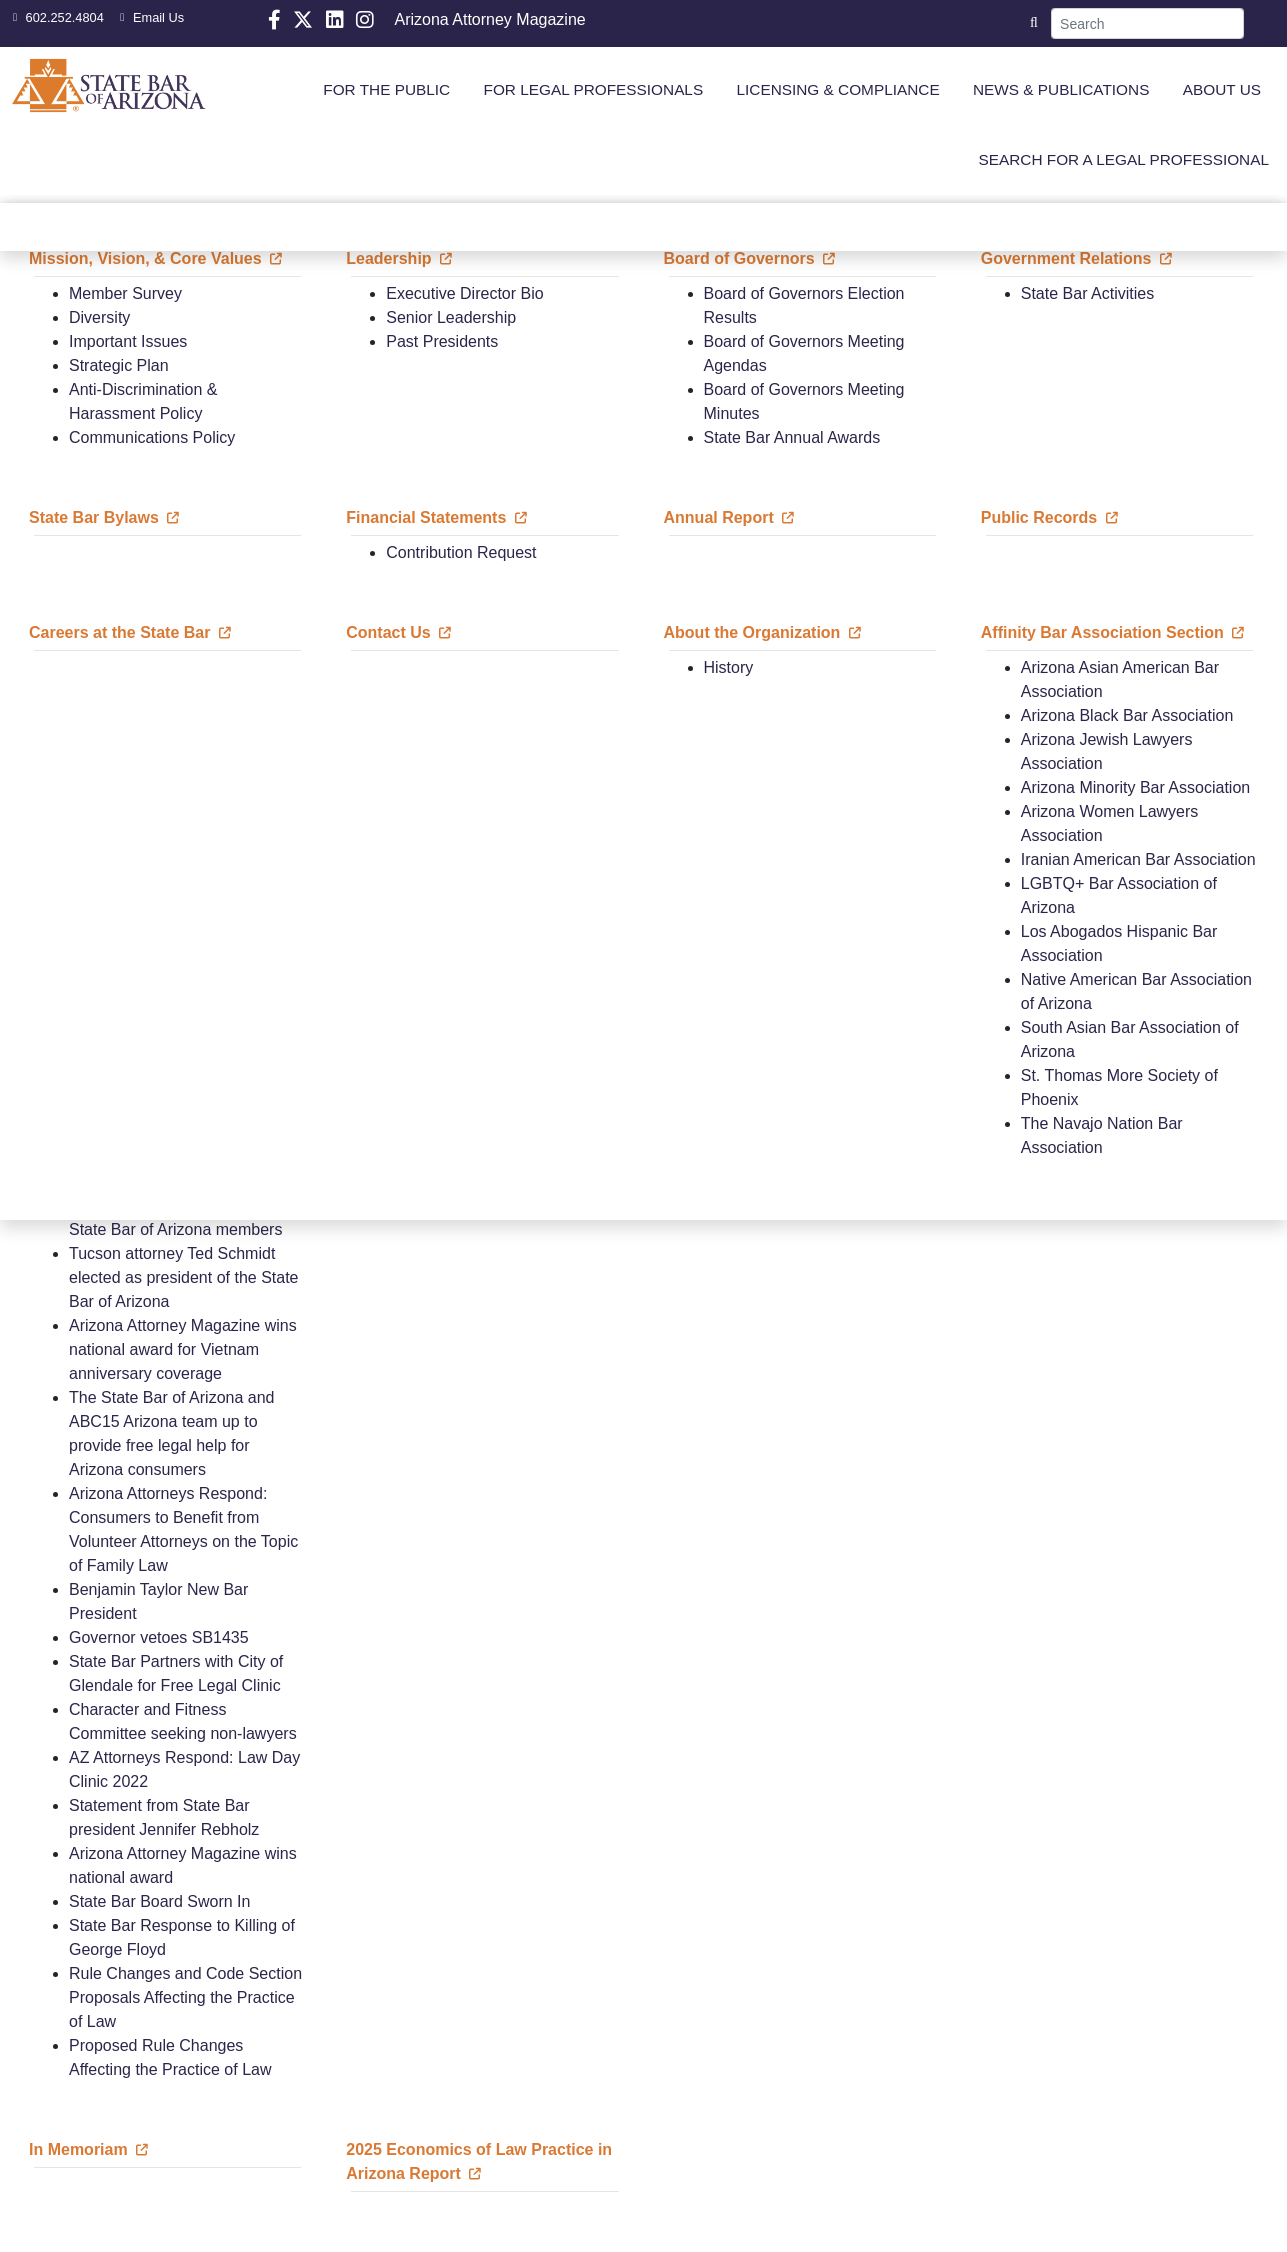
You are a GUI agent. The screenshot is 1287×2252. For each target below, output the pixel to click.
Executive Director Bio (464, 293)
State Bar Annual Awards (792, 437)
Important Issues (128, 341)
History (729, 667)
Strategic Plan (119, 365)
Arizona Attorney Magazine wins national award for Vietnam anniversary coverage (183, 1349)
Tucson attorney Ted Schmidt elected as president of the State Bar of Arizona (183, 1277)
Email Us (149, 17)
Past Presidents (442, 341)
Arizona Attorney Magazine (489, 19)
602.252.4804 (56, 17)
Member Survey (125, 293)
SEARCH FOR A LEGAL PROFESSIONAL (1123, 159)
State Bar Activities (1087, 293)
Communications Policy (152, 437)
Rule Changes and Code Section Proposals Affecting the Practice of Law (185, 1997)
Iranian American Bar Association (1138, 859)
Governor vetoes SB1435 (159, 1637)
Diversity (99, 317)
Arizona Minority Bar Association (1135, 787)
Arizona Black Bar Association (1127, 715)
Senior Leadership (451, 317)
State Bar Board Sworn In (159, 1901)
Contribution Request (461, 552)
